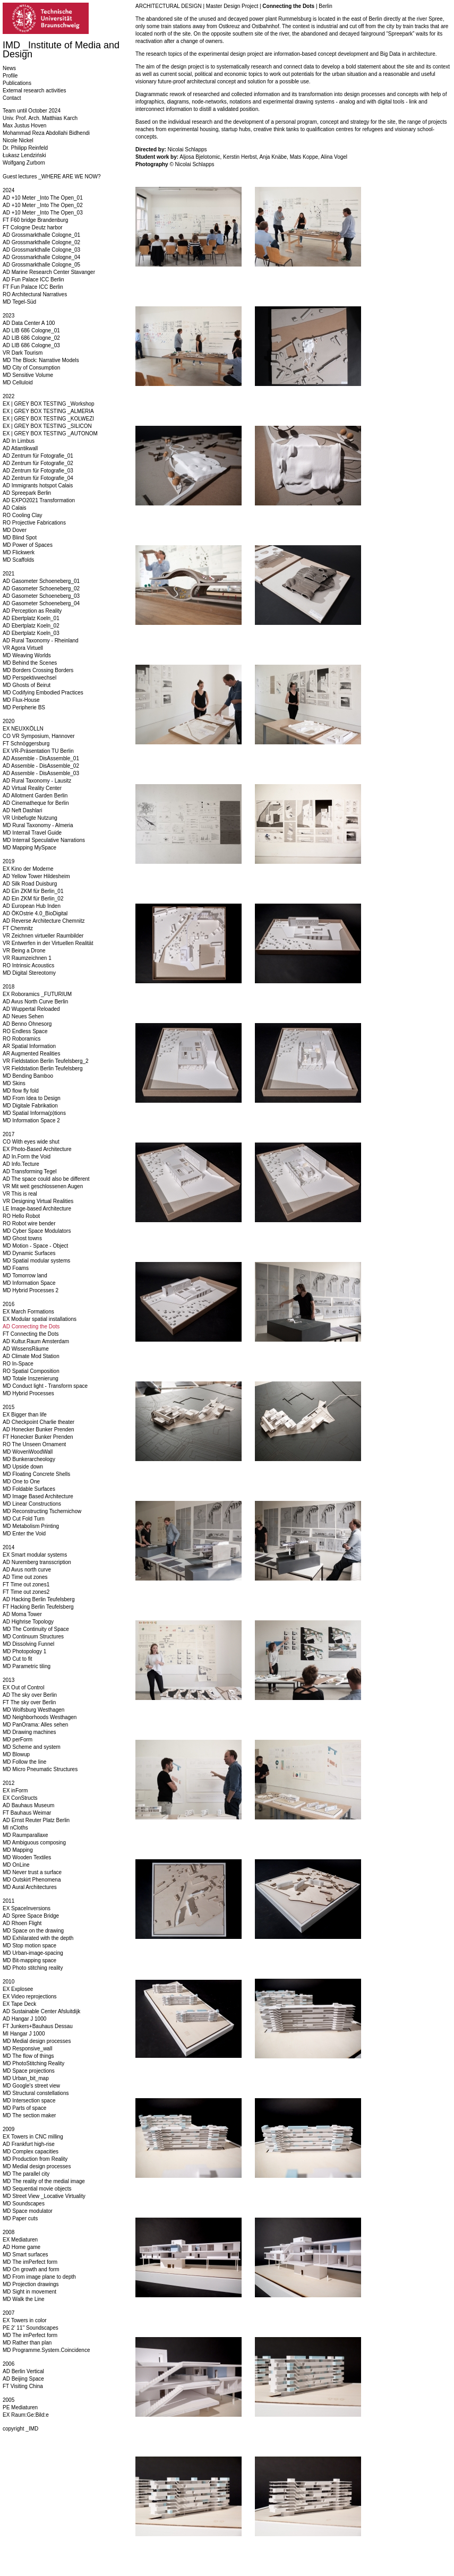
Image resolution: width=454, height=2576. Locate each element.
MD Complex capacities (30, 2151)
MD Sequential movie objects (37, 2189)
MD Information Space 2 (31, 1120)
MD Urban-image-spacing (33, 1953)
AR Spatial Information (29, 1046)
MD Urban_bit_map (26, 2078)
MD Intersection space (29, 2100)
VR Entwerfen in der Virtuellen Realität (48, 943)
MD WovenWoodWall (28, 1452)
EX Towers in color (25, 2320)
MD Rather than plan (27, 2343)
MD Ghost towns (22, 1238)
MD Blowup (16, 1754)
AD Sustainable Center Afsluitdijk (41, 2011)
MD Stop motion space (29, 1945)
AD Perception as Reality (32, 611)
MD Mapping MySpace (29, 848)
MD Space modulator (28, 2211)
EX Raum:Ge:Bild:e (26, 2415)
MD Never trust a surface (32, 1872)
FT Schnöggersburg (26, 743)
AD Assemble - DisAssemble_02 (41, 766)
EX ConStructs (20, 1798)
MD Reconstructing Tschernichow (42, 1511)
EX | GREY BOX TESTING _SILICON (47, 426)
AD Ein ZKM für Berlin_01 (33, 891)
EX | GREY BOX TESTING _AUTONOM (50, 433)
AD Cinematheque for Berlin (36, 803)
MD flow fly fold (21, 1091)
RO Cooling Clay (22, 515)
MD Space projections (29, 2071)
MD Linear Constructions (32, 1504)
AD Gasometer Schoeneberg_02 (41, 588)
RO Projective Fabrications (34, 523)
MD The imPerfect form (30, 2262)
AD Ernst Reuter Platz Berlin (36, 1820)
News (9, 68)
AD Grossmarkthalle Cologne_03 (41, 250)
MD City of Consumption (31, 368)
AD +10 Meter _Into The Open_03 (43, 213)
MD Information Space (29, 1283)
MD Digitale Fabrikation (30, 1106)
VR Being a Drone (24, 951)
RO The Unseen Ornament (34, 1444)
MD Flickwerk (19, 552)
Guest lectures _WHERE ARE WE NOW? (52, 176)
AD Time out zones (25, 1577)
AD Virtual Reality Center (32, 788)
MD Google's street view (31, 2086)
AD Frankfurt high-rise (29, 2144)
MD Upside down (23, 1467)
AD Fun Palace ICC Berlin (33, 279)
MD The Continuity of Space (36, 1629)
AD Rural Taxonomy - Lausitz (37, 781)
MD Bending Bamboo (28, 1076)
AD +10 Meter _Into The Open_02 (43, 205)
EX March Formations (28, 1312)
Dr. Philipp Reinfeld (25, 148)
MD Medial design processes (37, 2041)
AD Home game (21, 2247)
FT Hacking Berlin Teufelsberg (38, 1607)
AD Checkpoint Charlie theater (38, 1422)
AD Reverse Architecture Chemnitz (44, 921)
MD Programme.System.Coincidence (46, 2350)
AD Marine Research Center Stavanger (49, 272)
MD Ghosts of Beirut (26, 685)
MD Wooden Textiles (27, 1857)
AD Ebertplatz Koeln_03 (31, 633)
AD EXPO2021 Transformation (39, 500)
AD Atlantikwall (20, 448)
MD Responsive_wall (27, 2048)
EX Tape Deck (19, 2004)
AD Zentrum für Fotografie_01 (38, 456)
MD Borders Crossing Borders (38, 670)
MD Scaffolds (18, 560)
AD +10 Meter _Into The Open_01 (43, 198)
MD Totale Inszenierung (30, 1378)
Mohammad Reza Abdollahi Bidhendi (46, 133)
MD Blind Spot (20, 537)
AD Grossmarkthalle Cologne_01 (41, 235)
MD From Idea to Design (32, 1098)
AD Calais (14, 508)
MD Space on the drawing (33, 1931)
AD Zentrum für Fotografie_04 (38, 478)
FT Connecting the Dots (30, 1334)
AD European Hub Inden (32, 906)
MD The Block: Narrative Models (41, 360)
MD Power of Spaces (28, 545)
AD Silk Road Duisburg (30, 884)
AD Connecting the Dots (31, 1326)
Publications (17, 83)
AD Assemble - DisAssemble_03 (41, 773)
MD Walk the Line (24, 2299)
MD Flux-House (21, 700)
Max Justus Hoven (24, 125)
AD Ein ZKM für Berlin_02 (33, 898)
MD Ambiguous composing (34, 1842)
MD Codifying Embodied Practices (43, 692)
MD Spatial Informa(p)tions (34, 1113)
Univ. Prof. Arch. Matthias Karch (40, 118)
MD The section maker (29, 2115)
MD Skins (14, 1083)
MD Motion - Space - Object (35, 1246)
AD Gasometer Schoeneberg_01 (41, 581)
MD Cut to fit (17, 1659)
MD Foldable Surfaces (29, 1489)
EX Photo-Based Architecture (37, 1149)
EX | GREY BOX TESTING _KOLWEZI (48, 419)
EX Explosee (18, 1989)
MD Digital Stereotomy (29, 973)
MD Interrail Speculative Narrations (44, 840)
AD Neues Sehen (23, 1016)
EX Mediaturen (20, 2240)
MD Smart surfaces (25, 2254)
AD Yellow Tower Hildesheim (36, 876)
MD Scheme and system (32, 1747)
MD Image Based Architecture (38, 1496)
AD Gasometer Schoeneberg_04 (41, 603)
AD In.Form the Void (26, 1157)
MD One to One (21, 1481)
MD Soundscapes (24, 2203)
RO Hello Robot (21, 1216)
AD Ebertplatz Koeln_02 (31, 626)
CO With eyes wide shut (31, 1142)
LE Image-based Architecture (37, 1209)
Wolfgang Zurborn (24, 163)
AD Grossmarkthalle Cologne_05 (41, 265)
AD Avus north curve (27, 1570)
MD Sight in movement (29, 2292)
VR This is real (20, 1194)
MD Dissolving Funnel (28, 1644)
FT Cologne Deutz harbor (33, 227)
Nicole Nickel (18, 140)
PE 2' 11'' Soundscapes (30, 2328)
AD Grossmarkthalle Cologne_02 (41, 242)
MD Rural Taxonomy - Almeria (38, 825)
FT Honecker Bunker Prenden (38, 1437)
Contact (12, 98)
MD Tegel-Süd (19, 302)
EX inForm (15, 1790)
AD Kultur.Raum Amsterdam (36, 1341)
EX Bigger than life (25, 1415)
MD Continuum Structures (33, 1636)
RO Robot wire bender (29, 1223)
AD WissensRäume (26, 1349)
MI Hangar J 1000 (24, 2034)
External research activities (34, 90)
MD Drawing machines (29, 1732)
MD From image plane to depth (39, 2277)
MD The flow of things (28, 2056)
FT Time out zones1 (26, 1584)
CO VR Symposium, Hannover (39, 736)
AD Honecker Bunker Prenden (38, 1429)
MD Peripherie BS (24, 707)
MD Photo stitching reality (33, 1968)
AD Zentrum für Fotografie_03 (38, 471)
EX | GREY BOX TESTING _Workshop (49, 404)
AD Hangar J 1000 (24, 2019)
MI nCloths (15, 1828)
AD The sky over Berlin (30, 1695)
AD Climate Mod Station (31, 1356)
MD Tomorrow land (25, 1275)
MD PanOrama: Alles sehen (35, 1725)
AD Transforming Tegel (30, 1171)
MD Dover (15, 530)
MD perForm (17, 1739)
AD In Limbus (19, 441)
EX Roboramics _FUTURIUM (37, 994)
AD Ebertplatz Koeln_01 (31, 618)
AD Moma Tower (22, 1614)
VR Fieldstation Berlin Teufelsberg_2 (46, 1061)
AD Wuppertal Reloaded (31, 1009)
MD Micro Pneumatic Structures (40, 1769)
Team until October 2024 (32, 111)
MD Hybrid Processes (28, 1393)
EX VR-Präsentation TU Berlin (38, 751)
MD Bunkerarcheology (29, 1459)
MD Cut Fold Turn (24, 1519)
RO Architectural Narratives (35, 294)
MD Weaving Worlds (27, 655)
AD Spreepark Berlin (27, 493)
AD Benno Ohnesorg (27, 1024)
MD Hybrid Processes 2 (30, 1290)
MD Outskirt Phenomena (32, 1880)
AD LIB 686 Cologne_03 (31, 345)
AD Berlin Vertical (23, 2371)
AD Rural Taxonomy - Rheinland (41, 640)
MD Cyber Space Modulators (37, 1231)
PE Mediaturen (20, 2407)
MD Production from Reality (35, 2159)
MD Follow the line (24, 1762)
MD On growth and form (31, 2269)
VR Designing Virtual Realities (38, 1201)
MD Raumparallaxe (25, 1835)
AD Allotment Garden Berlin (35, 795)
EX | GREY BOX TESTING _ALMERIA (48, 411)
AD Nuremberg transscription (37, 1562)
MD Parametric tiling (26, 1666)
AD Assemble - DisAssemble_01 (41, 758)
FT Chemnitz (18, 928)
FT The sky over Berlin (29, 1702)
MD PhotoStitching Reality (33, 2063)
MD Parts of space (24, 2108)
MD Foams (16, 1268)
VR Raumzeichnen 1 (27, 958)
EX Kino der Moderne (28, 869)
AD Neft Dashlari (22, 810)
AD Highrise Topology (28, 1622)
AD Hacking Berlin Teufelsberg (38, 1599)
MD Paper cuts (20, 2218)
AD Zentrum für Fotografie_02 (38, 463)
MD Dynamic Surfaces (29, 1253)
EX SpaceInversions (26, 1908)
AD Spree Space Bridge (31, 1916)
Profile (10, 76)
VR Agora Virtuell (23, 648)
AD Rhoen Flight (22, 1923)
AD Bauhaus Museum (28, 1805)
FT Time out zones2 (26, 1592)
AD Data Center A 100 (29, 323)
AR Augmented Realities (31, 1054)
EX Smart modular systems (35, 1555)
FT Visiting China (23, 2386)
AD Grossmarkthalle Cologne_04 (41, 257)
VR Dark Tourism (22, 353)
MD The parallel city (26, 2174)
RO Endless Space (25, 1031)
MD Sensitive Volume (28, 375)
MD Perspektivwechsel (29, 678)
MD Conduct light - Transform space (45, 1386)
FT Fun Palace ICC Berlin (33, 287)
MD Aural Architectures (30, 1887)
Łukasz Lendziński (24, 155)
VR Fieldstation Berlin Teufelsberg (42, 1068)
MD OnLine (16, 1865)
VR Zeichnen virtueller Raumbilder (43, 936)
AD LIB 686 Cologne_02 (31, 338)
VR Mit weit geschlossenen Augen (43, 1186)
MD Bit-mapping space (29, 1960)
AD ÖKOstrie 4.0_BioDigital (35, 913)
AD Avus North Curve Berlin (35, 1001)
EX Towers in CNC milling (33, 2137)
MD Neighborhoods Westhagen (39, 1717)
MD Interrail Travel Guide (32, 833)
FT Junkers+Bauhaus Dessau (38, 2026)
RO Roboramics (21, 1039)
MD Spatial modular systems (36, 1261)
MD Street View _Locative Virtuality (44, 2196)
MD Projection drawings (31, 2284)
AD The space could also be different (46, 1179)
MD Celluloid (18, 382)
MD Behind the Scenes (30, 663)
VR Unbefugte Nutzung (30, 818)
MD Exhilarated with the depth (38, 1938)
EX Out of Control (23, 1687)
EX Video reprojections (30, 1996)
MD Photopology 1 (24, 1651)
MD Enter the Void (24, 1533)
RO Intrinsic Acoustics (28, 965)
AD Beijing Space (23, 2379)
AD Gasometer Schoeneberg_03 (41, 596)
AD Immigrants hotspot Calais (38, 485)
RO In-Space (18, 1364)
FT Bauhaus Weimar (27, 1813)
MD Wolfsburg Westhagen (33, 1710)
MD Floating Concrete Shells (36, 1474)
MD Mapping (18, 1850)
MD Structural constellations (36, 2093)
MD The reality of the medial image (44, 2181)
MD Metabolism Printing (31, 1526)
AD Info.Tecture (21, 1164)
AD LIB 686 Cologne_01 (31, 330)
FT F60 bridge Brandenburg (35, 220)
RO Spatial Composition (31, 1371)
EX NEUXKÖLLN (23, 729)
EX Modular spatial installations (39, 1319)
